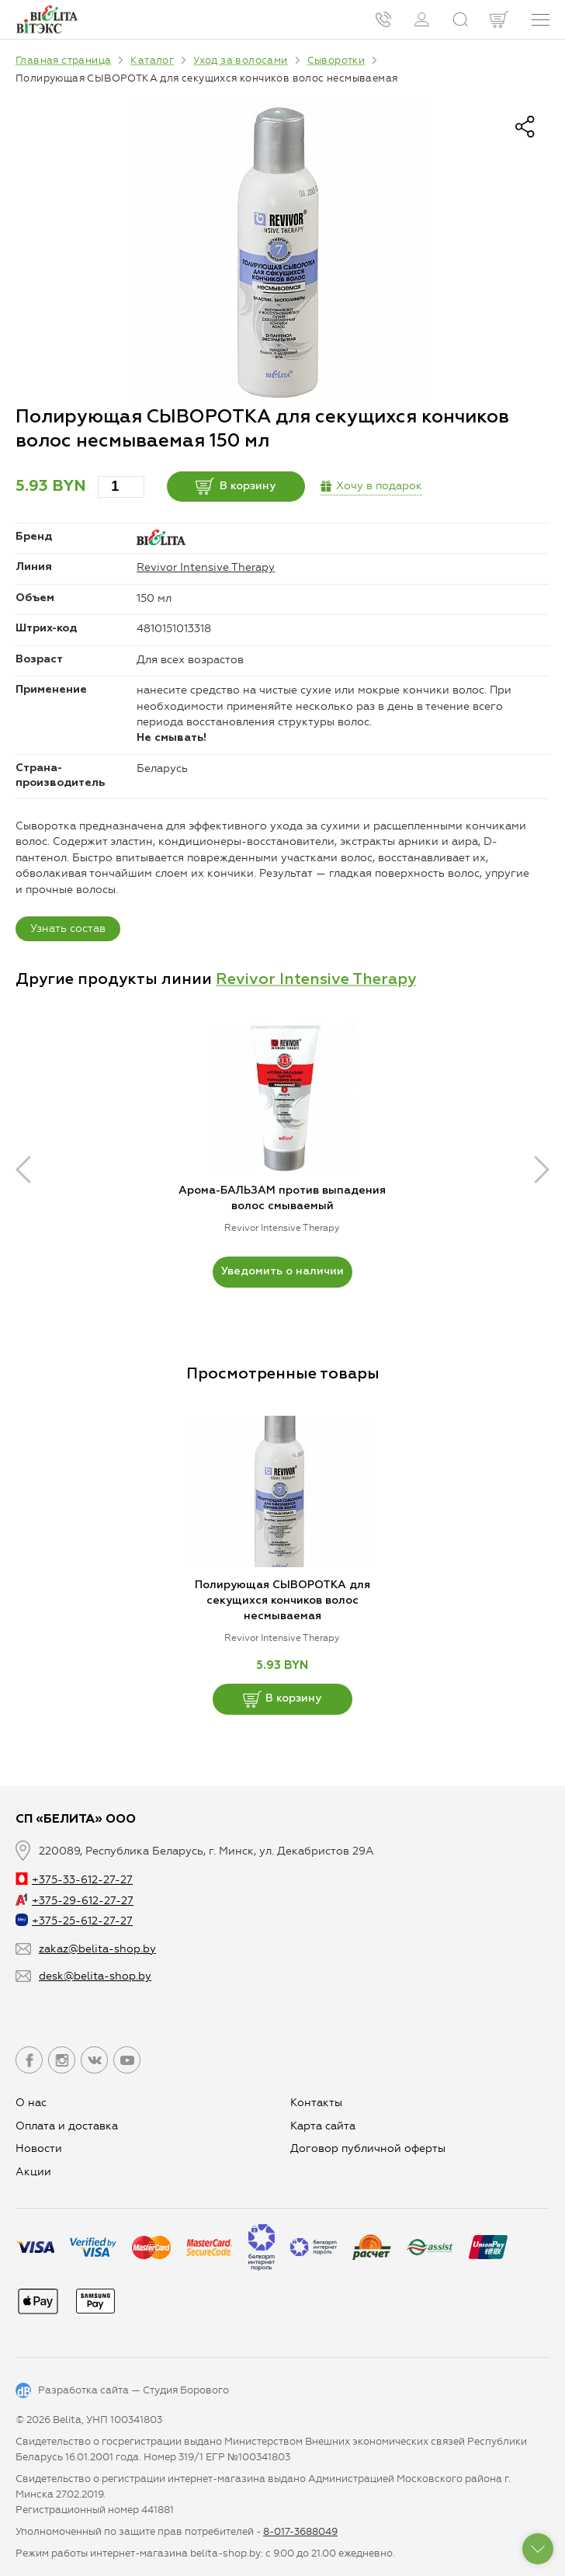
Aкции (33, 2171)
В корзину (237, 486)
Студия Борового (186, 2390)
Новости (39, 2148)
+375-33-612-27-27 (74, 1879)
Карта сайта (322, 2126)
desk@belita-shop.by (95, 1976)
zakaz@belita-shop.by (97, 1948)
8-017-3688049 (300, 2531)
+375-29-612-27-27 (74, 1900)
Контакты (316, 2102)
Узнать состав (68, 928)
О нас (31, 2102)
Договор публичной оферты (367, 2148)
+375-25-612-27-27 (74, 1921)
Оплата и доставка (67, 2126)
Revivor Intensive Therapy (206, 567)
